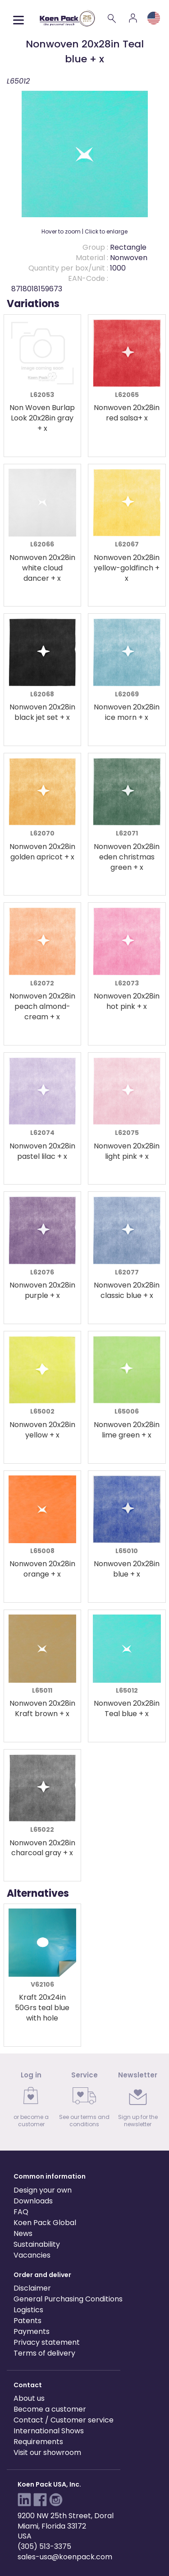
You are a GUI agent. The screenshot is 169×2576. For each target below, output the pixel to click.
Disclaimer (32, 2288)
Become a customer (50, 2409)
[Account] (133, 18)
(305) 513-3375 (44, 2546)
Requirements (38, 2441)
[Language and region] (153, 18)
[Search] (112, 18)
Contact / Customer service (64, 2420)
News (23, 2233)
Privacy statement (47, 2342)
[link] (31, 2102)
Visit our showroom (47, 2452)
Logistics (28, 2310)
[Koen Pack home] (67, 18)
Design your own (43, 2190)
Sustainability (37, 2244)
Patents (27, 2320)
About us (29, 2398)
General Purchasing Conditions (68, 2299)
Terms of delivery (44, 2353)
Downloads (33, 2201)
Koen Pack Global (45, 2222)
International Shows (49, 2431)
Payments (32, 2331)
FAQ (21, 2212)
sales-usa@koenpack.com (65, 2557)
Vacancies (32, 2255)
